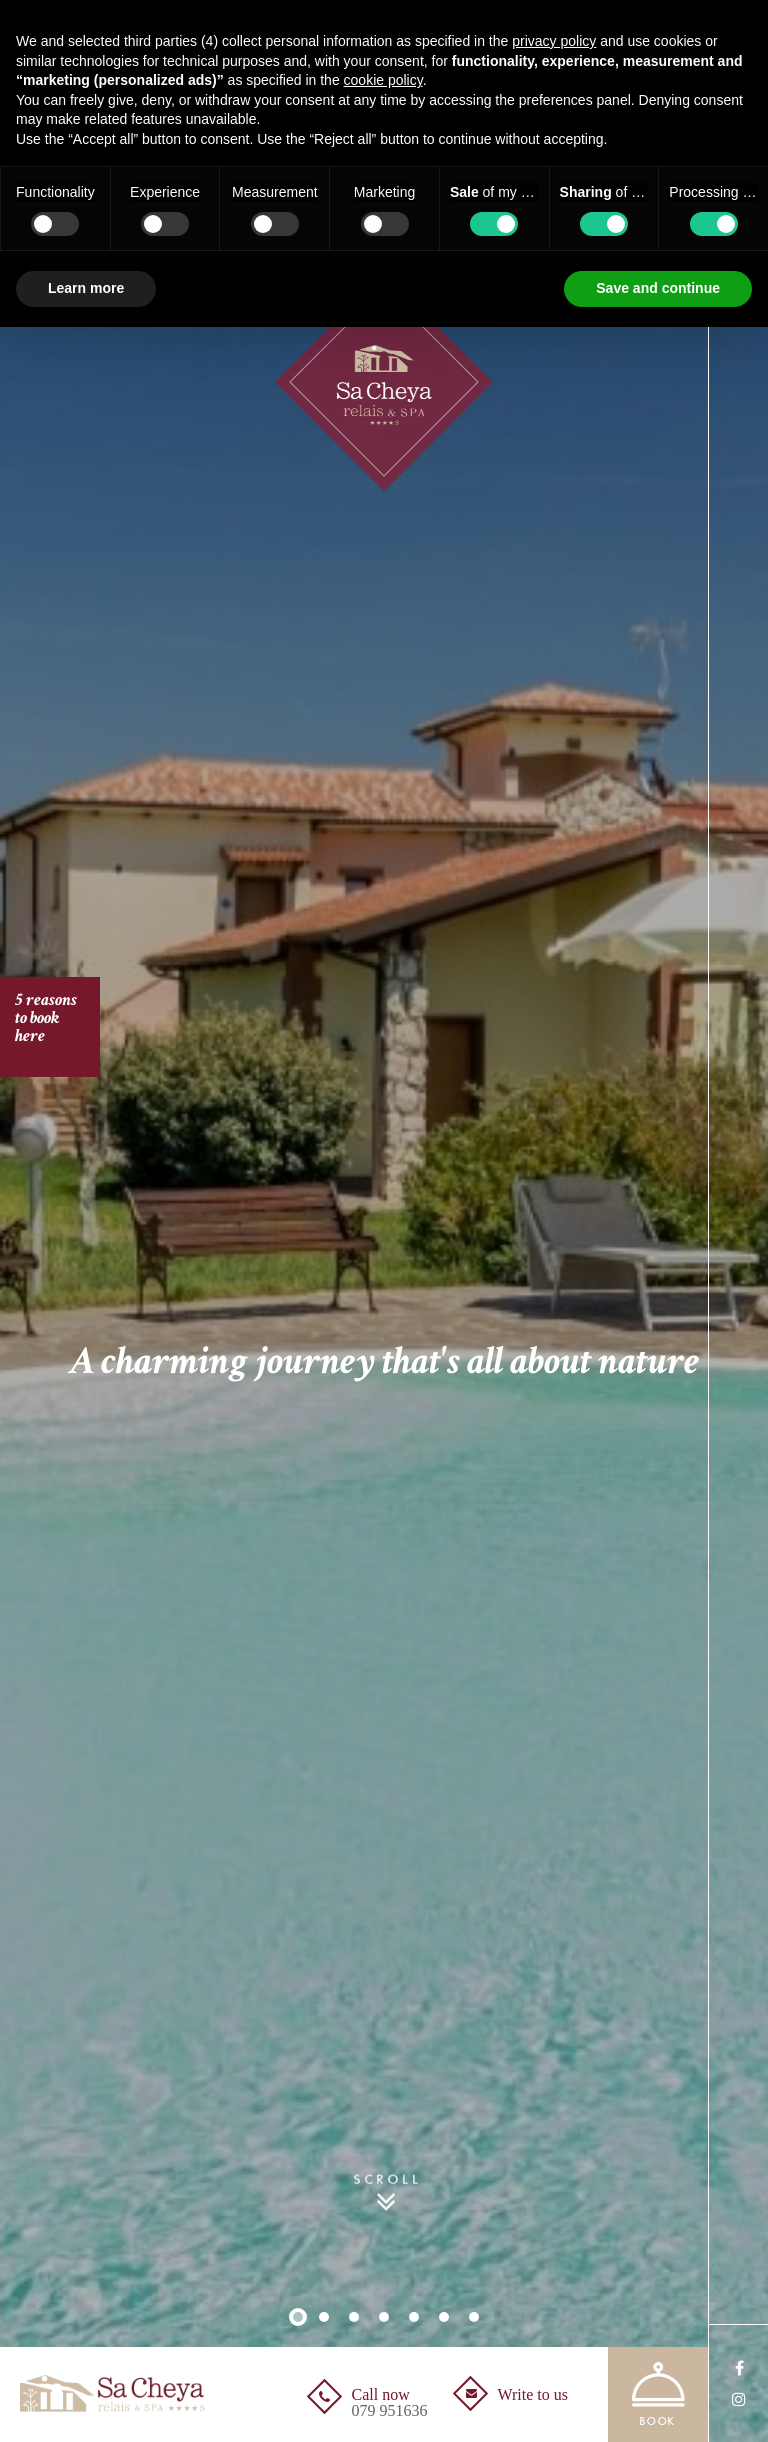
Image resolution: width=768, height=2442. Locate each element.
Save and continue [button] (658, 288)
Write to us (533, 2395)
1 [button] (298, 2317)
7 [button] (474, 2317)
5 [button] (414, 2317)
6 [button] (444, 2317)
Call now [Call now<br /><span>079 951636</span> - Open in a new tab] (390, 2403)
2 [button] (324, 2317)
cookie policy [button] (383, 80)
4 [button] (384, 2317)
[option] (384, 1221)
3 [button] (354, 2317)
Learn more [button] (86, 288)
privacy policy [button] (554, 41)
